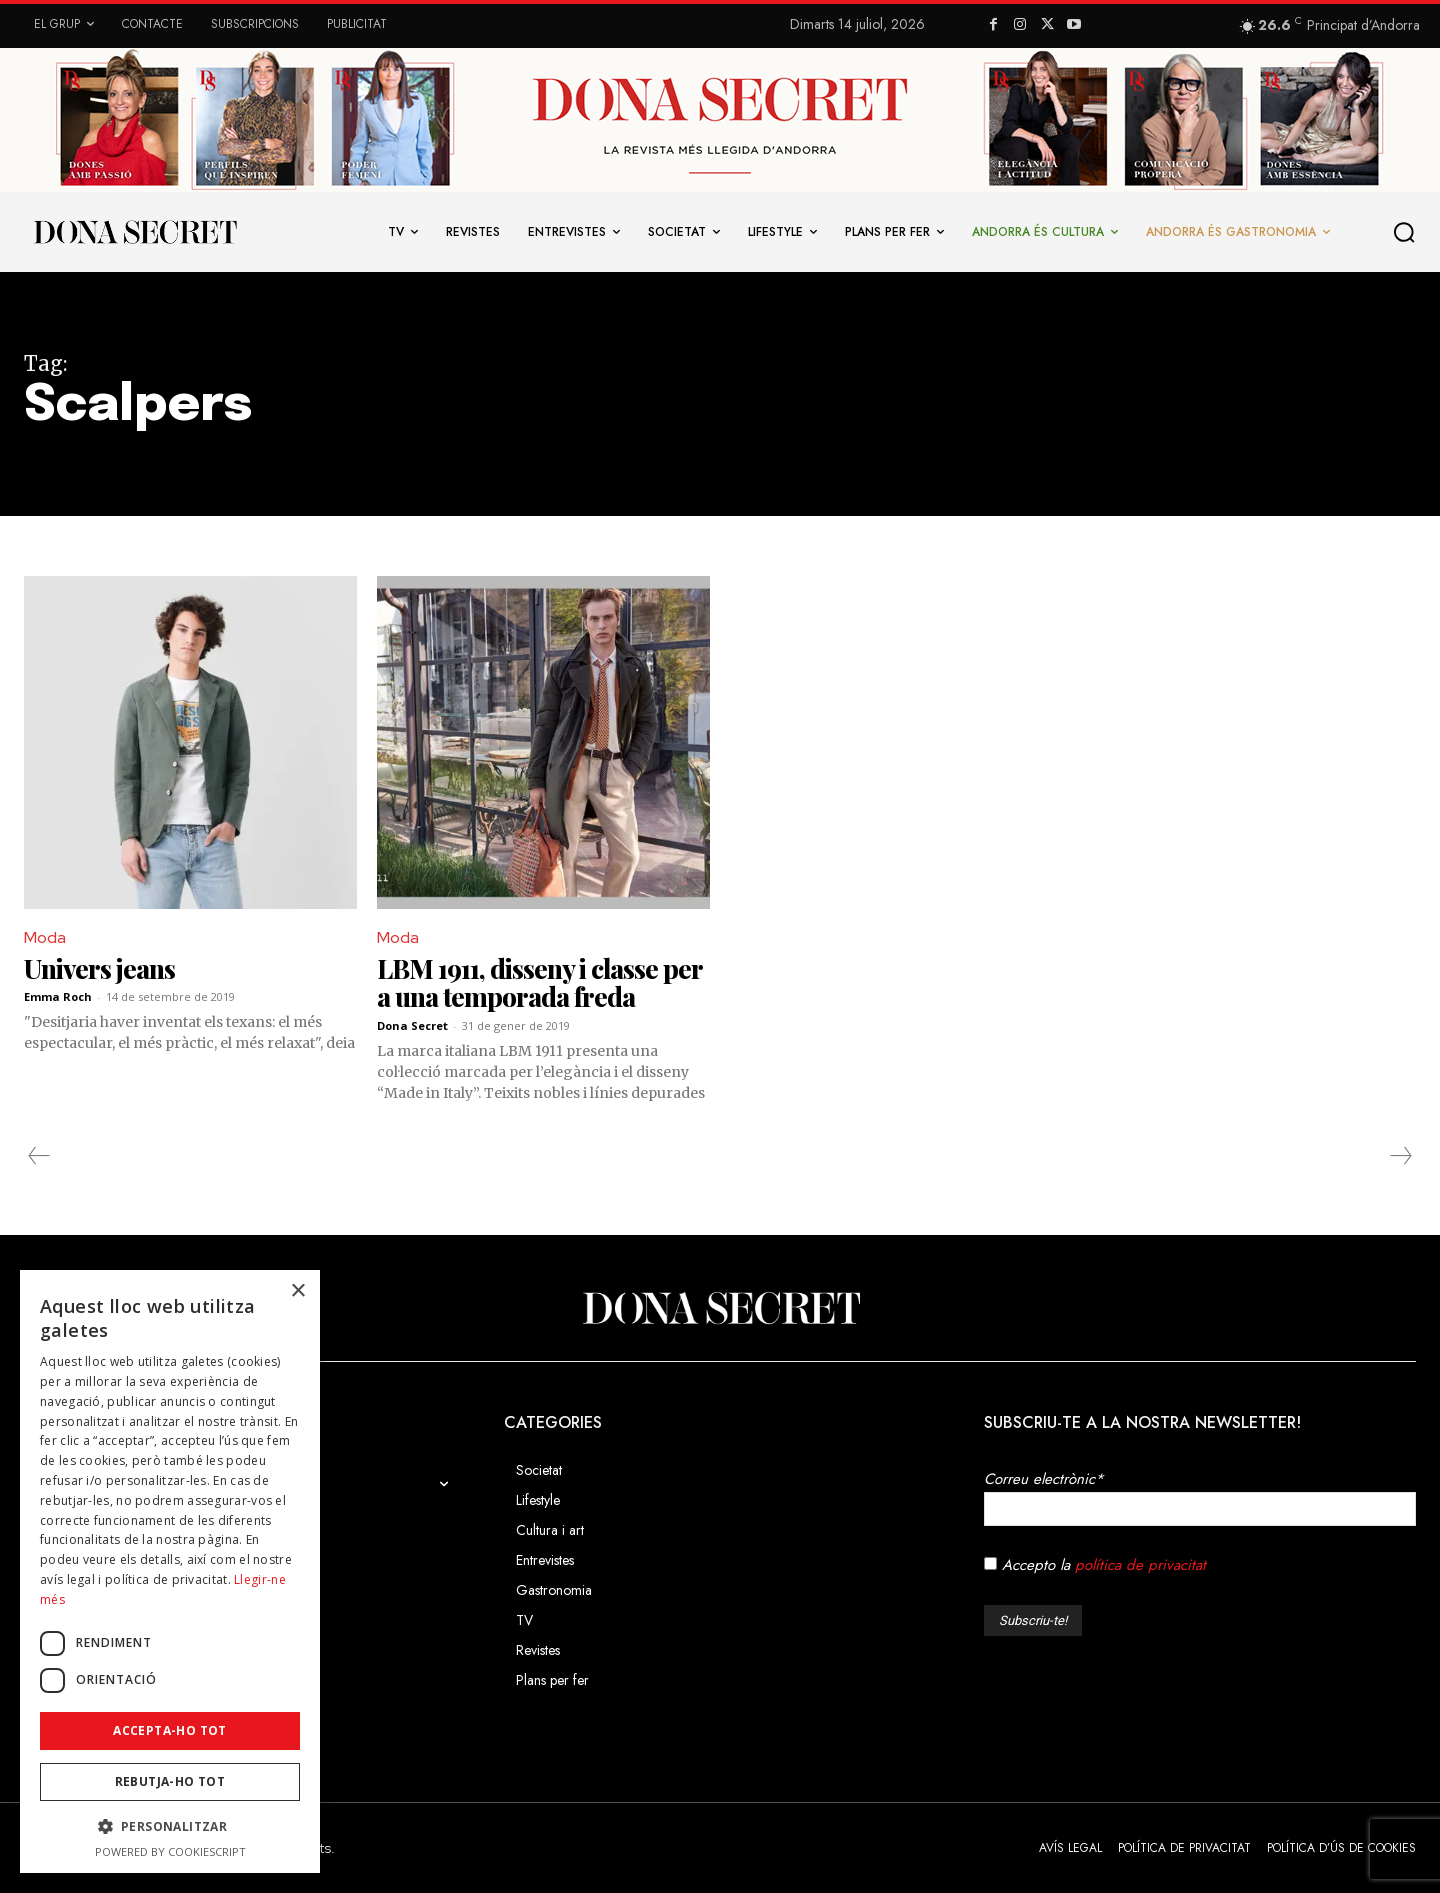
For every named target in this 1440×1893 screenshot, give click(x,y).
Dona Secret (412, 1025)
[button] (1405, 232)
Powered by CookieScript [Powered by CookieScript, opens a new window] (170, 1851)
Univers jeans (99, 968)
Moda (45, 937)
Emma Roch (58, 996)
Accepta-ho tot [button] (170, 1730)
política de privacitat (1140, 1565)
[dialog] (170, 1571)
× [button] (297, 1291)
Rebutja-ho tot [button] (170, 1781)
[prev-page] (39, 1156)
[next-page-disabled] (1400, 1156)
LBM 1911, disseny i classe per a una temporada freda (540, 983)
